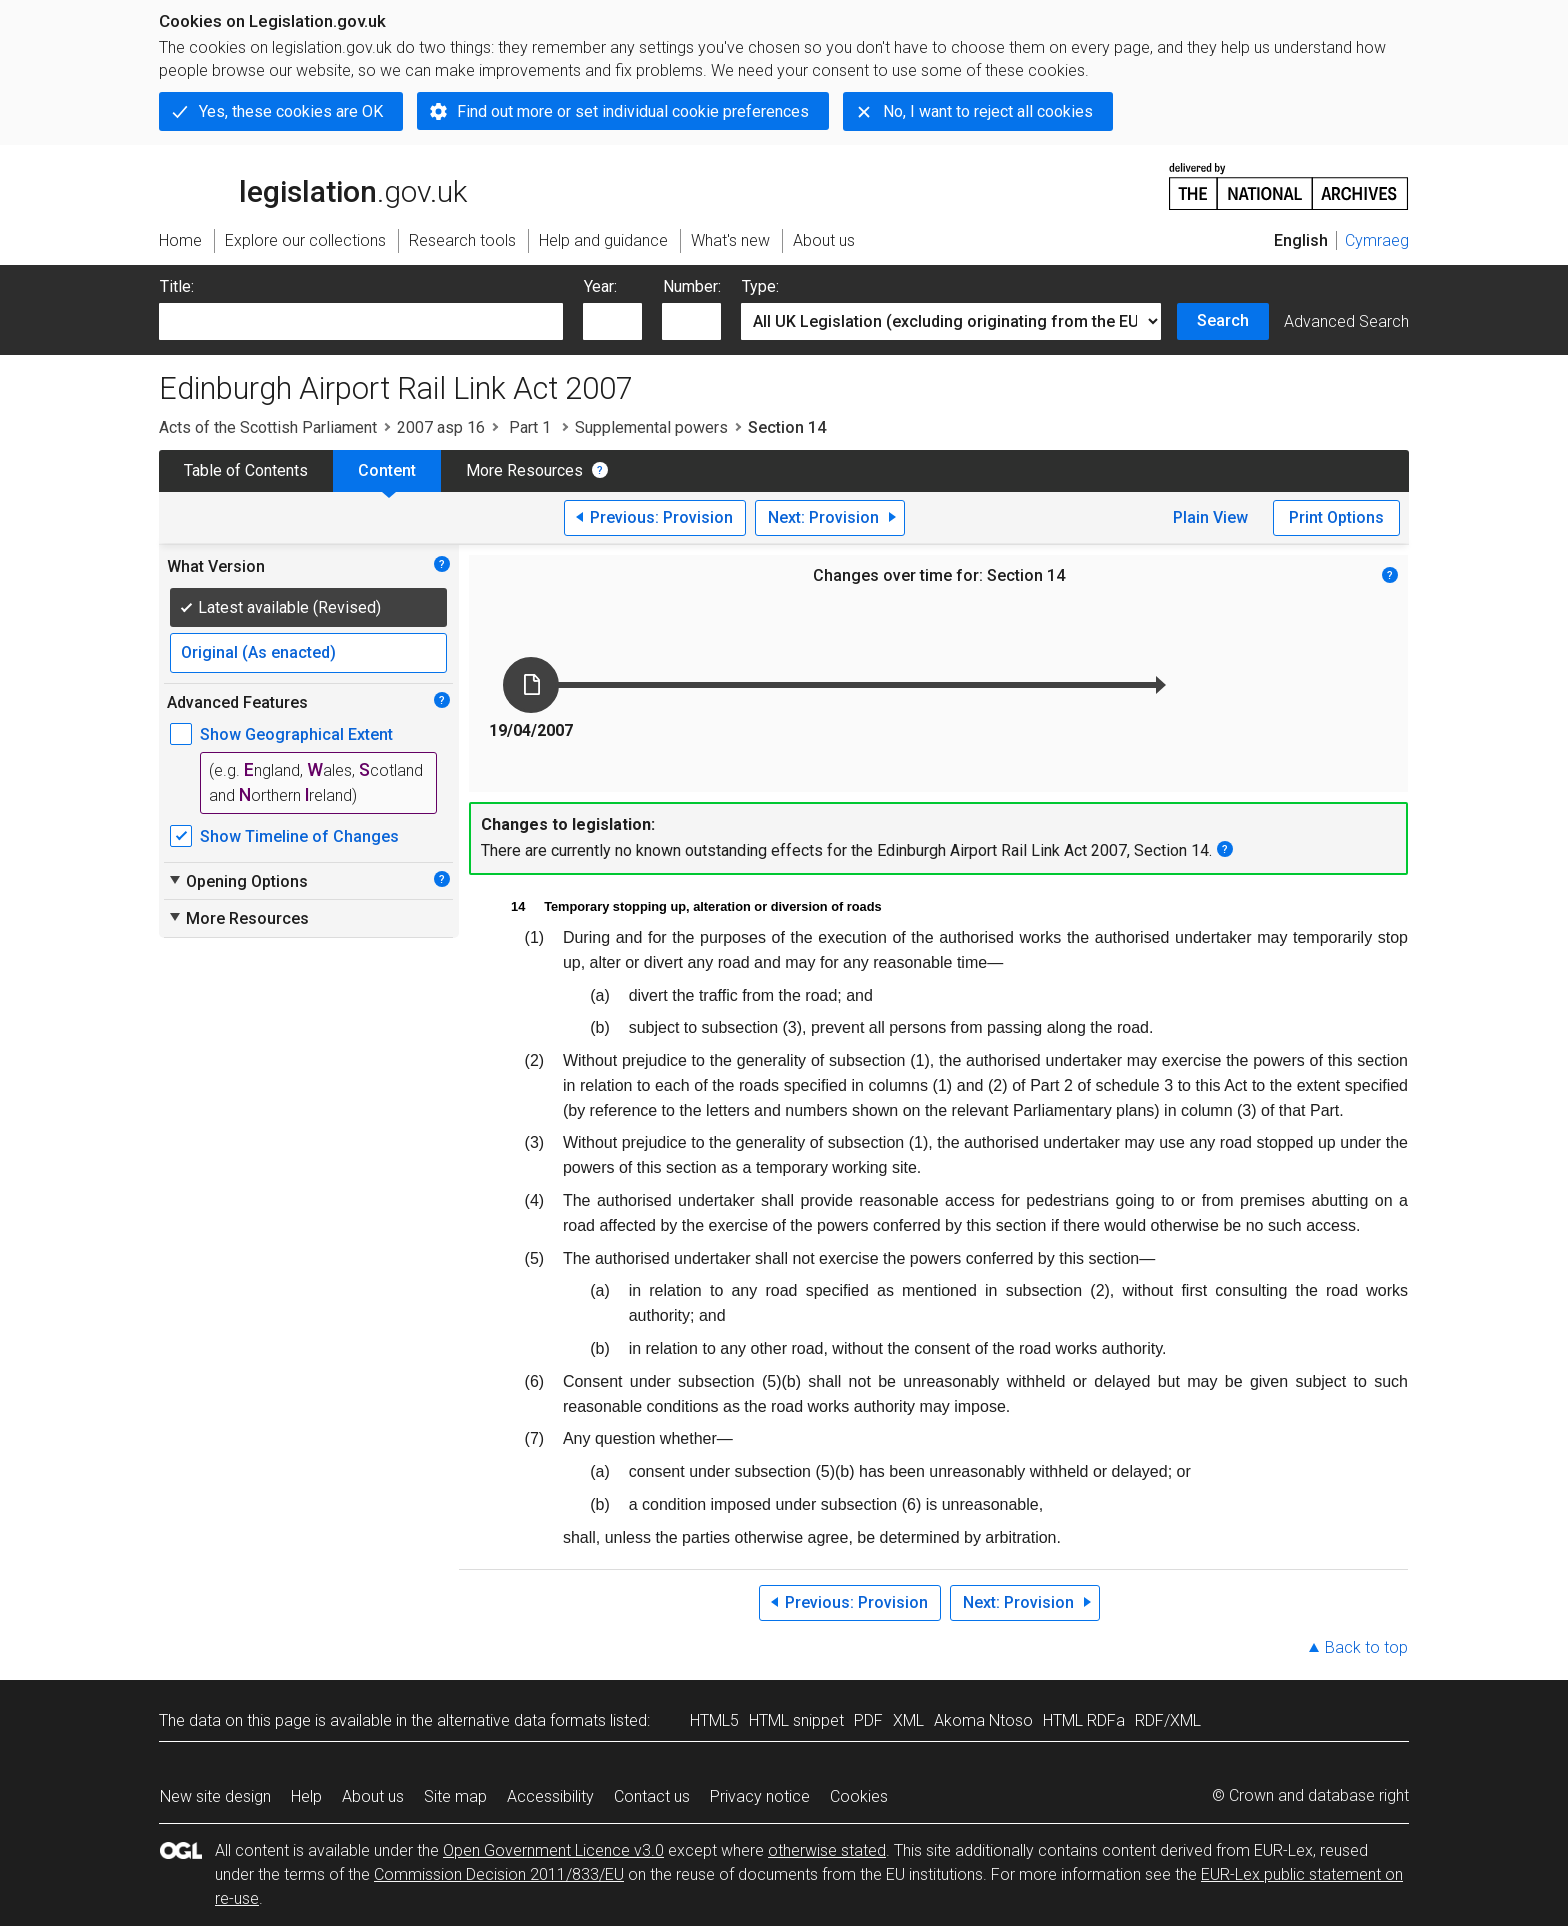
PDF (868, 1720)
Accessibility (550, 1796)
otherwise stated (827, 1850)
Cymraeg (1377, 240)
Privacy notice (760, 1796)
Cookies (859, 1796)
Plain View (1210, 517)
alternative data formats (521, 1720)
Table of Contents (246, 470)
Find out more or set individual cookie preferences (633, 111)
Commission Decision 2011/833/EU (499, 1874)
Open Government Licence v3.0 (553, 1850)
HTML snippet (796, 1720)
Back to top (1366, 1647)
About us (373, 1796)
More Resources (524, 470)
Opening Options (237, 881)
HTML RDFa (1084, 1720)
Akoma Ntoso (983, 1720)
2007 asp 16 (441, 427)
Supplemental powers (651, 427)
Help (306, 1796)
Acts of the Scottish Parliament (268, 427)
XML (908, 1720)
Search (1223, 320)
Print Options (1336, 517)
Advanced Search (1346, 321)
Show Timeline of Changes (299, 836)
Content (387, 470)
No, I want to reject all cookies (988, 111)
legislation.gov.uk (313, 185)
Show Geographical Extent (296, 734)
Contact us (652, 1796)
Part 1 (530, 427)
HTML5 (714, 1720)
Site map (455, 1796)
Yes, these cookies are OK (291, 111)
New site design (215, 1796)
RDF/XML (1168, 1720)
